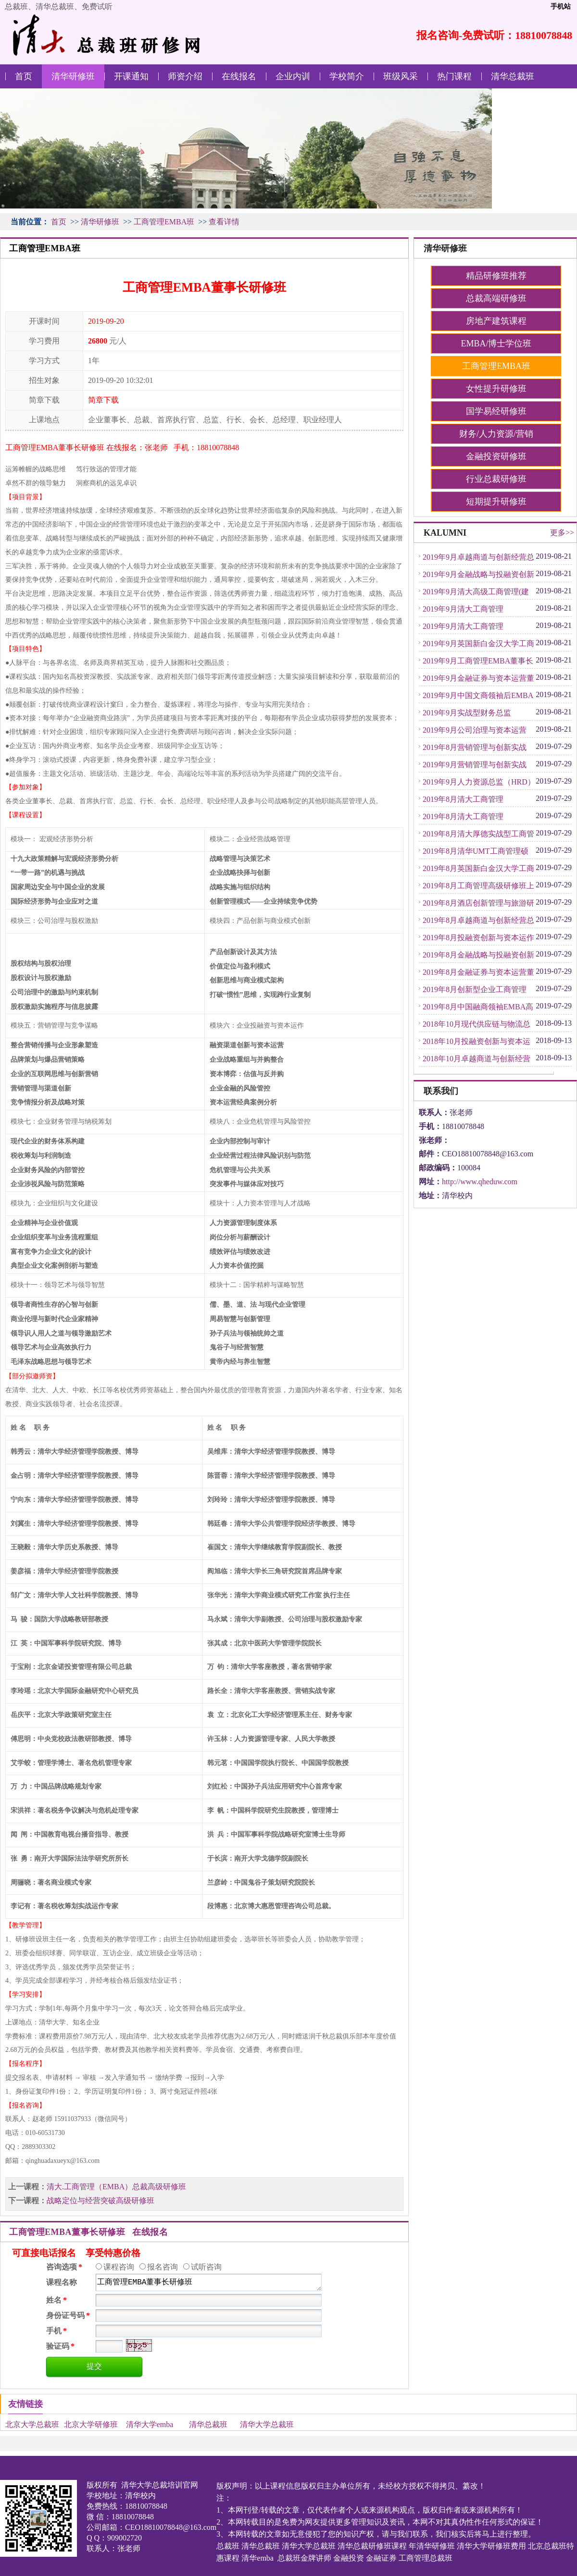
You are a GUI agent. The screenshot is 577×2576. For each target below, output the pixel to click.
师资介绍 (185, 76)
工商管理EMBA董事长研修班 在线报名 (88, 2232)
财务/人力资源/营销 (496, 434)
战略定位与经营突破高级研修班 (100, 2200)
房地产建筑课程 (496, 321)
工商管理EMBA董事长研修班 (209, 2282)
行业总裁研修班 (496, 479)
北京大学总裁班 (32, 2424)
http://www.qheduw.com (479, 1182)
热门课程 (454, 76)
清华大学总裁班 (267, 2424)
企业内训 (293, 76)
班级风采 (400, 76)
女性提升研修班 (496, 388)
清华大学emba (150, 2424)
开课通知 (131, 76)
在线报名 (239, 76)
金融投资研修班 (496, 456)
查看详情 (224, 222)
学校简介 (346, 76)
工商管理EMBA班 (164, 222)
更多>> (562, 532)
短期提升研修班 (496, 501)
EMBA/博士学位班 (496, 343)
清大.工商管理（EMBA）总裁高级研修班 (116, 2187)
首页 (23, 76)
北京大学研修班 (91, 2424)
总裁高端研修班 (496, 298)
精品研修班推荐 (496, 276)
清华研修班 (73, 76)
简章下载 (103, 400)
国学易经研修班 (496, 411)
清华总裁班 (512, 76)
